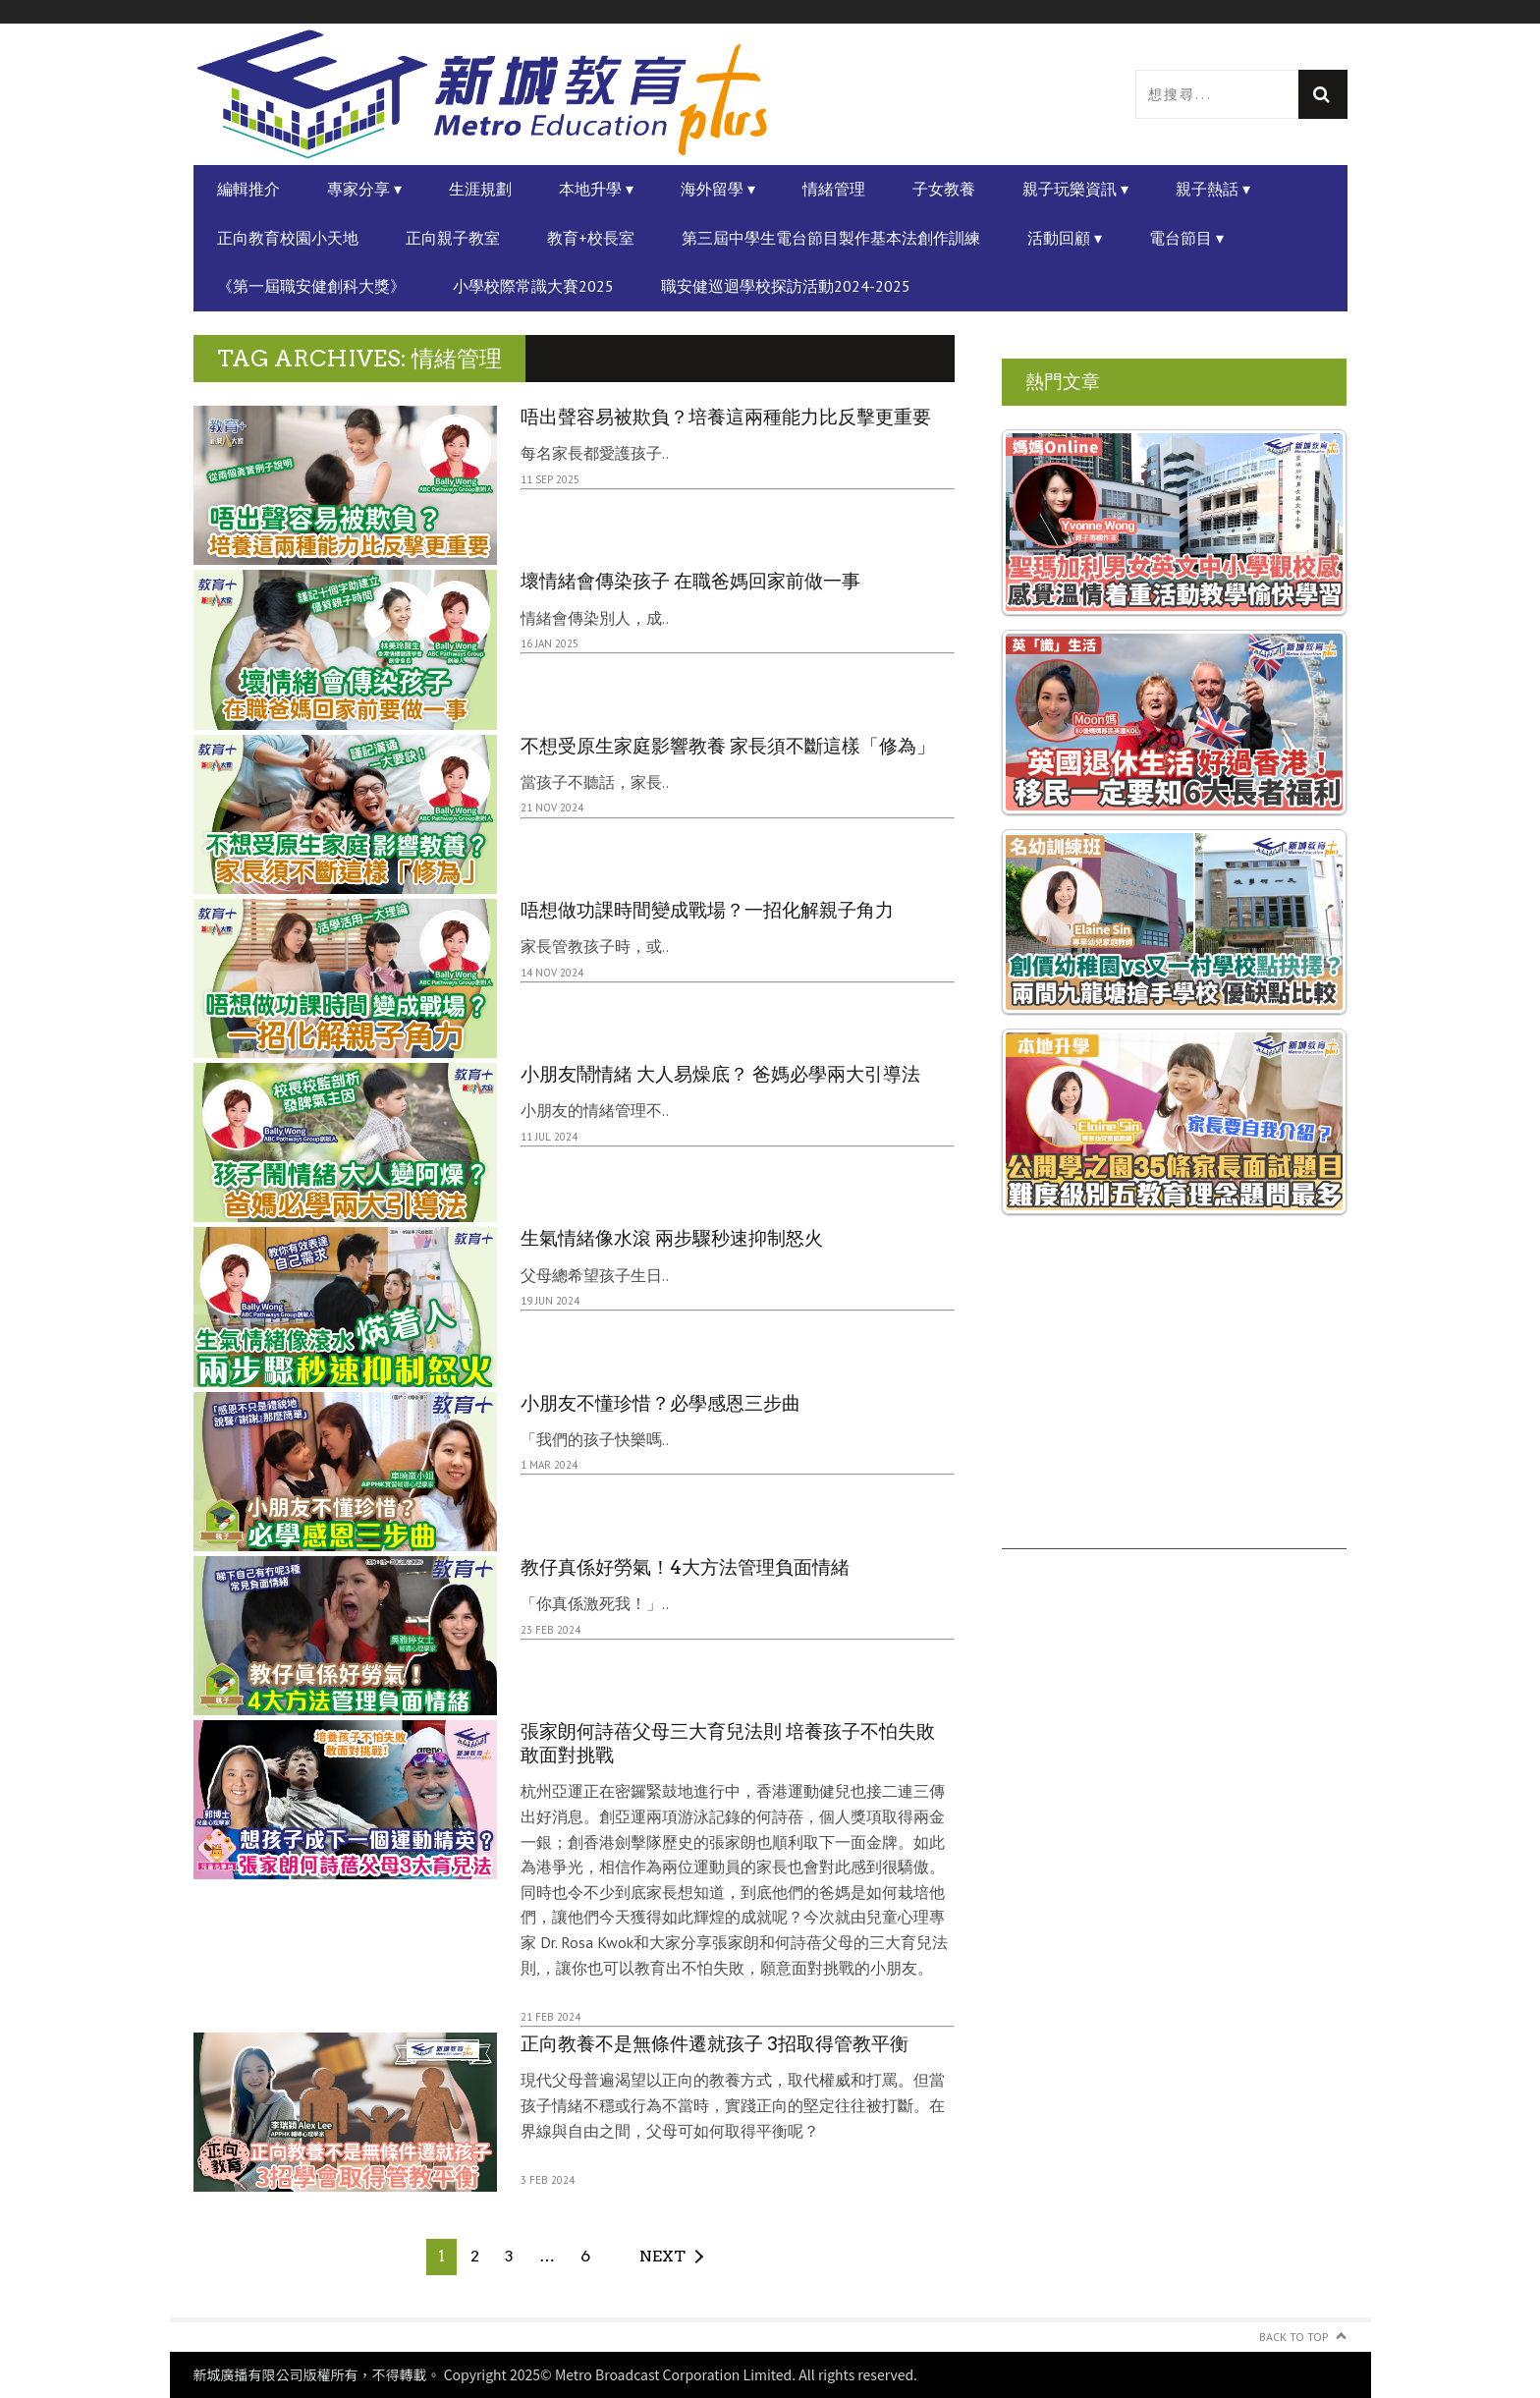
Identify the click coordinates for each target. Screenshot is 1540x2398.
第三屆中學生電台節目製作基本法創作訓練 (831, 238)
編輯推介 (248, 188)
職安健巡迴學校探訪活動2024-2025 (785, 286)
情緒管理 (833, 188)
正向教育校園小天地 (287, 238)
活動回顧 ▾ (1064, 238)
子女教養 (943, 188)
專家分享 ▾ (364, 188)
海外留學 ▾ (718, 188)
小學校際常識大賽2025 (533, 286)
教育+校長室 (590, 238)
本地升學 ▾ (596, 188)
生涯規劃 (480, 188)
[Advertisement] (1175, 1411)
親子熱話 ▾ (1213, 188)
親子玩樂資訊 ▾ (1075, 188)
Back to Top (1294, 2336)
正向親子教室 (453, 238)
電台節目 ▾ (1186, 238)
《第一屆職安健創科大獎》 (311, 286)
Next (662, 2256)
